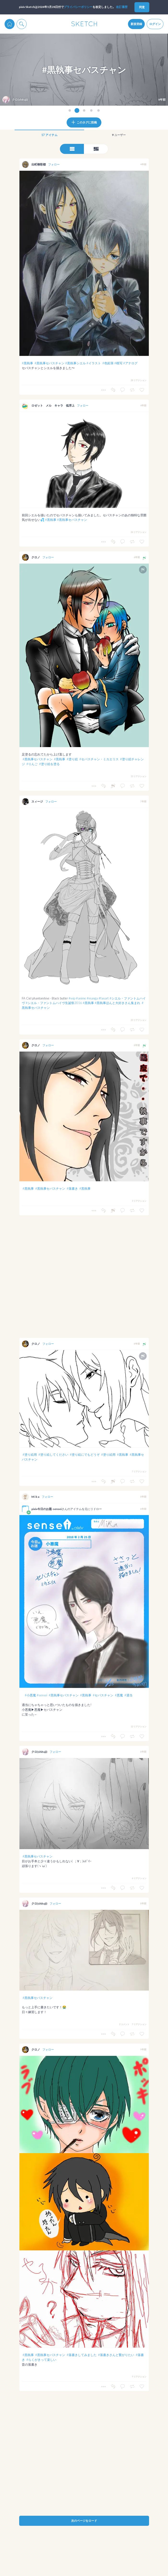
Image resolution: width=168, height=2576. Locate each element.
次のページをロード (84, 2520)
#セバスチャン (103, 1695)
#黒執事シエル (75, 363)
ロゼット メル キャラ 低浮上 (53, 405)
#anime (81, 998)
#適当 (128, 1695)
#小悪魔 (30, 1695)
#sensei (42, 1695)
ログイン (155, 24)
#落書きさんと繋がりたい (116, 2355)
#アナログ (130, 363)
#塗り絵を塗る (49, 764)
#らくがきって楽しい (41, 2360)
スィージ (37, 801)
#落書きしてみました (82, 2355)
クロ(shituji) (39, 1752)
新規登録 (136, 24)
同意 (142, 7)
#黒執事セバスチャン (49, 363)
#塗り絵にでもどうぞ (85, 1454)
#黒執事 (27, 363)
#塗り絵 (72, 759)
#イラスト (94, 363)
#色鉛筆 (108, 363)
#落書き (72, 1188)
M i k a (35, 1496)
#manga (92, 998)
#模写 (118, 363)
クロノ (35, 557)
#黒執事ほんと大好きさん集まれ (117, 1003)
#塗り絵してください (53, 1454)
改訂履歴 (121, 7)
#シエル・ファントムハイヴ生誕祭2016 (54, 1003)
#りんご (32, 764)
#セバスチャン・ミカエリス (99, 759)
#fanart (103, 998)
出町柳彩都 (38, 164)
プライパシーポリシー (78, 7)
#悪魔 (119, 1695)
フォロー (54, 164)
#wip (72, 998)
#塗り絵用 (30, 1454)
